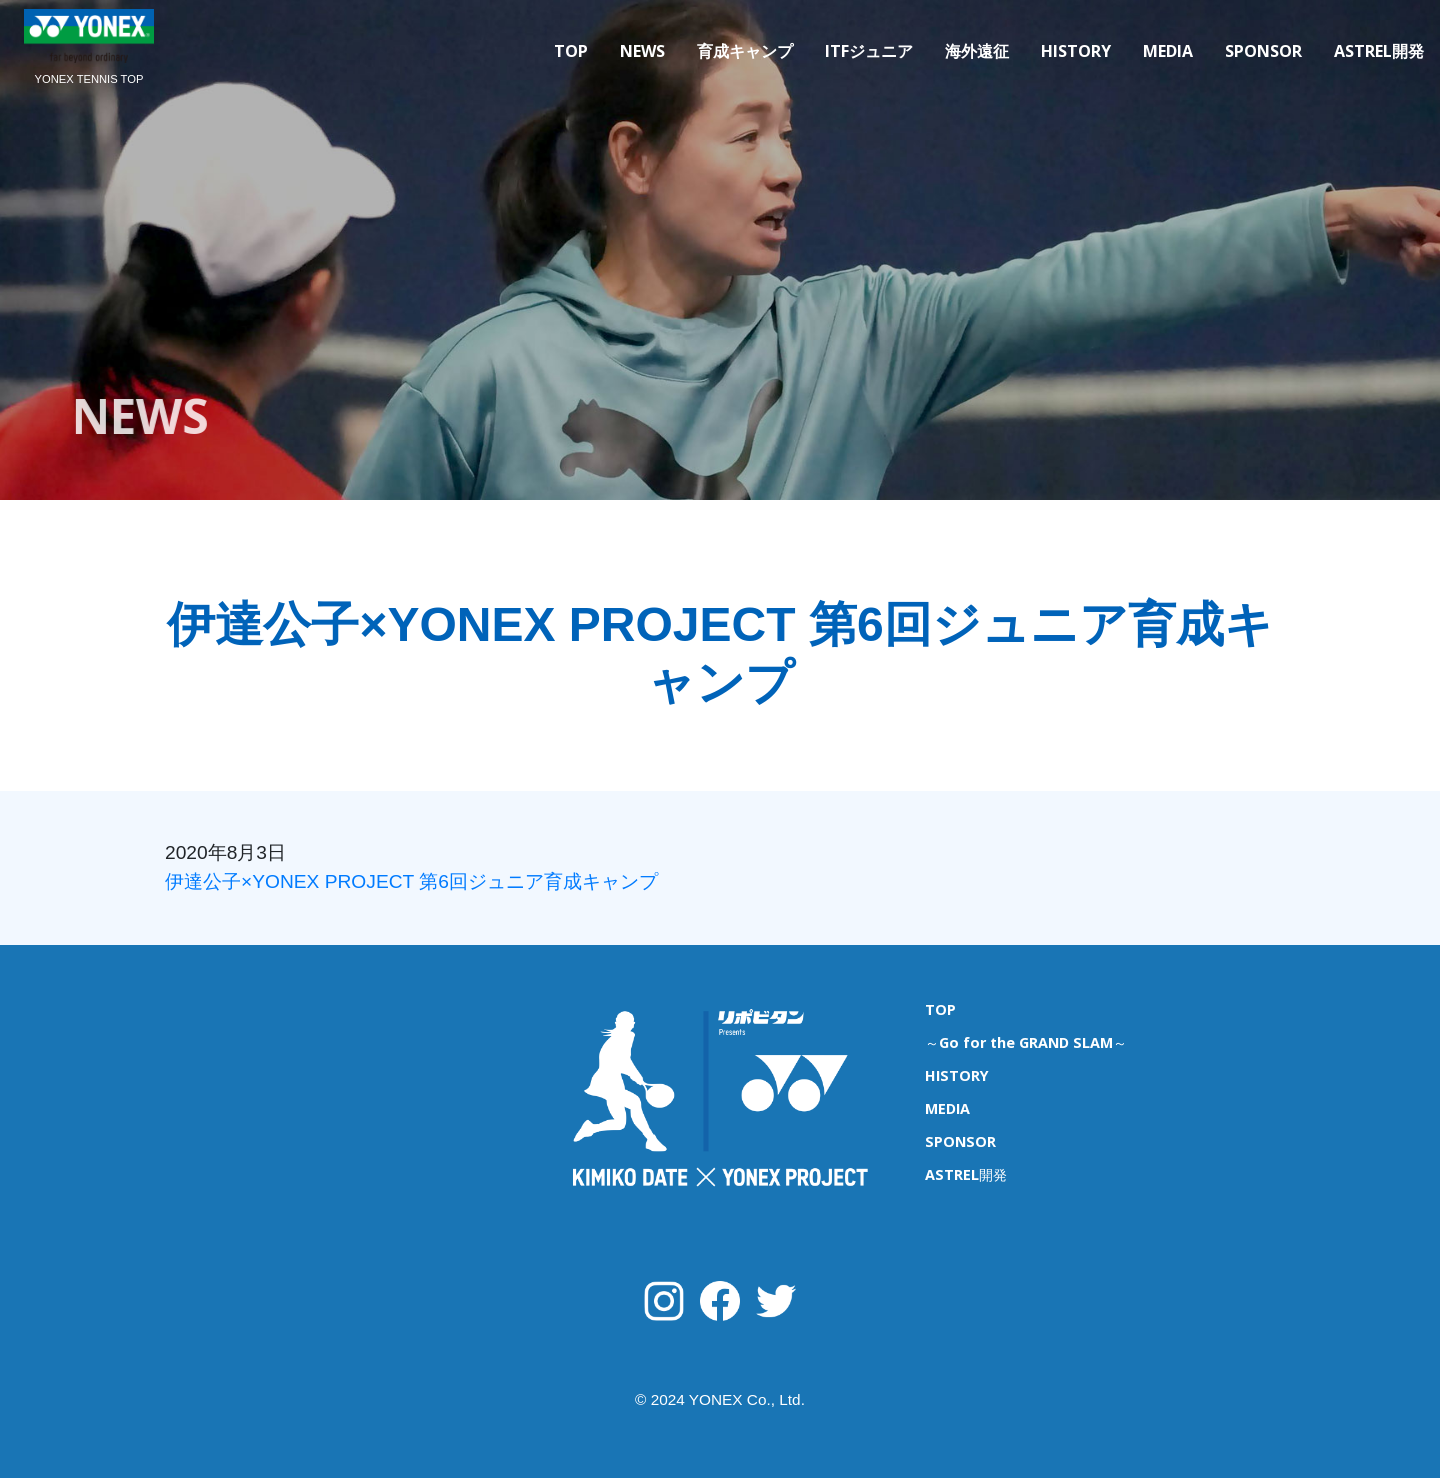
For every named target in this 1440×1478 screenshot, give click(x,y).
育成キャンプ (745, 51)
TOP (571, 51)
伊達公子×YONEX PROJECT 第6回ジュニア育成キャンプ (411, 881)
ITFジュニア (869, 51)
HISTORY (1076, 51)
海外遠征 (977, 51)
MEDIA (1168, 51)
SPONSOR (1263, 51)
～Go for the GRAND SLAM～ (1026, 1042)
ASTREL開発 (1379, 51)
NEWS (642, 51)
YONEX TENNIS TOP (89, 79)
